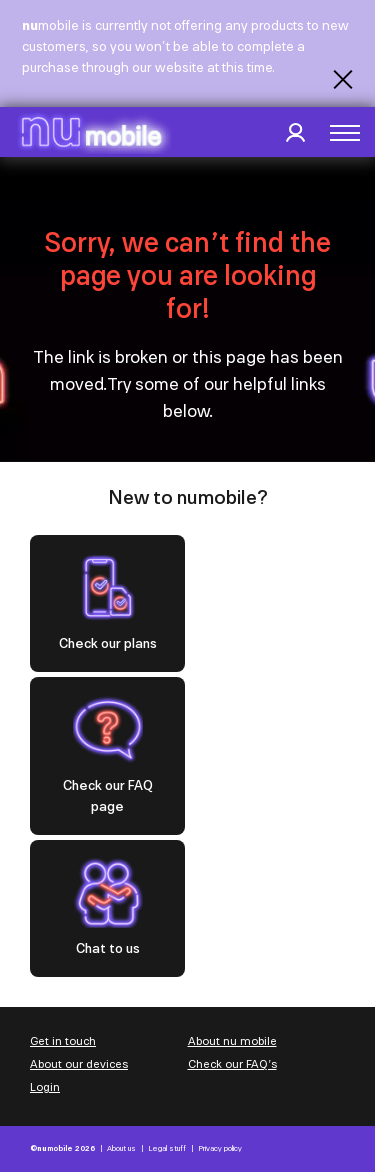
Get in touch (63, 1041)
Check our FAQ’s (232, 1064)
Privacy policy (220, 1148)
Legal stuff (167, 1148)
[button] (345, 133)
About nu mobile (232, 1041)
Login (45, 1087)
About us (121, 1148)
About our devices (79, 1064)
